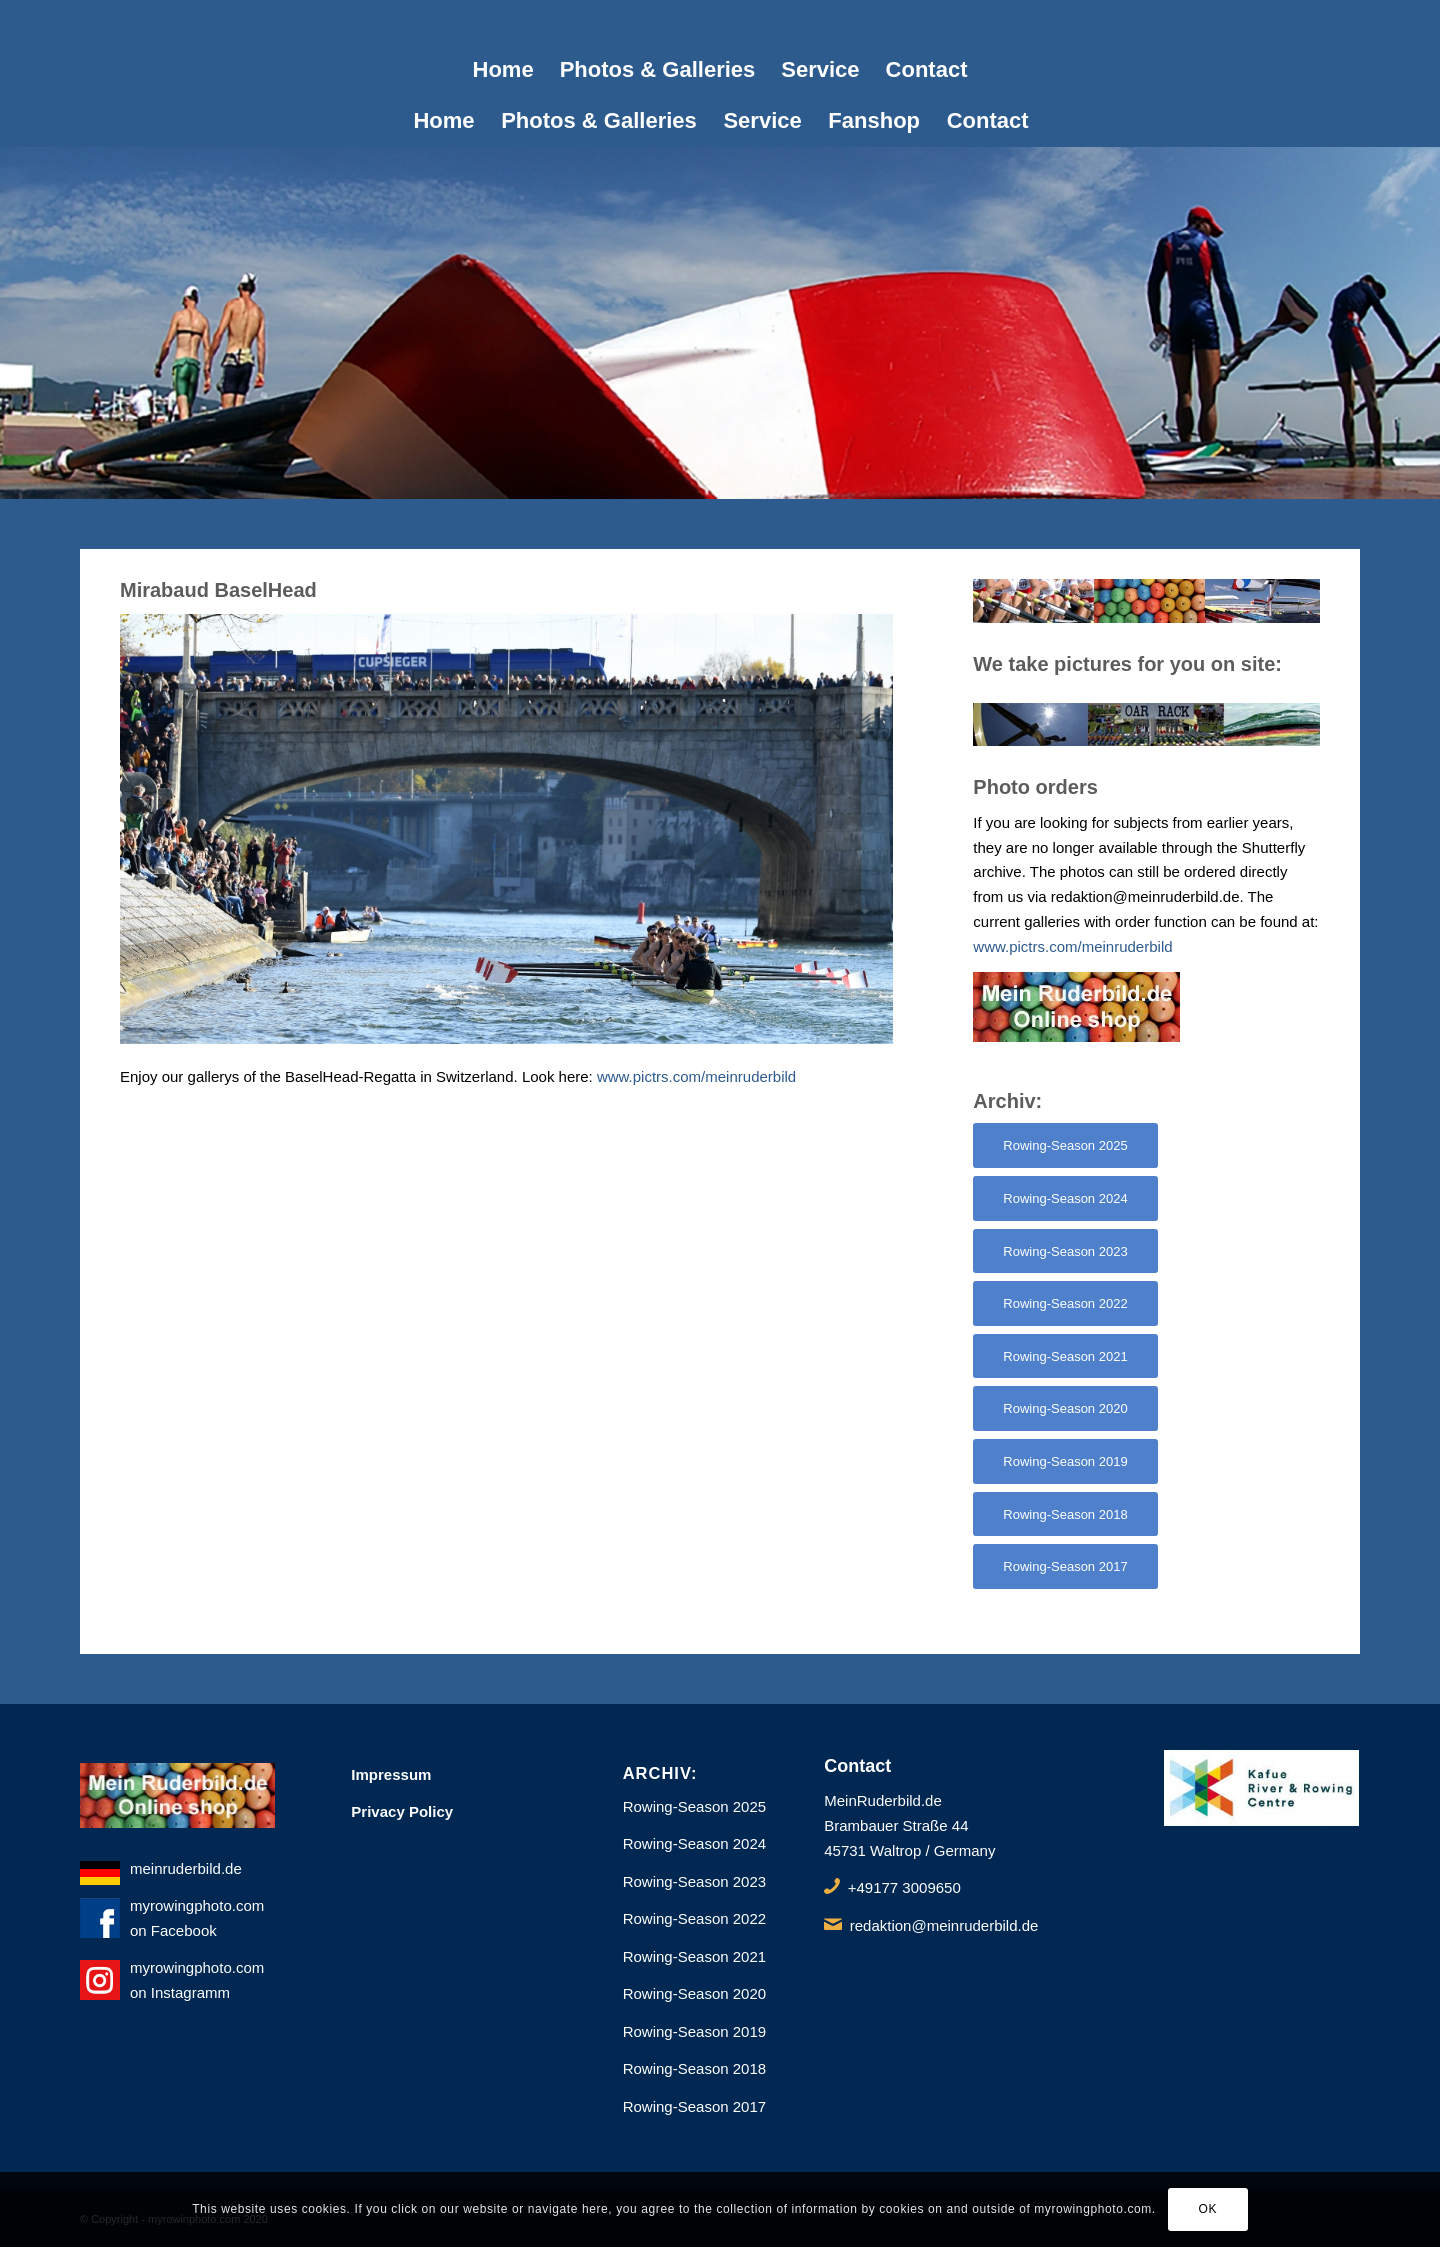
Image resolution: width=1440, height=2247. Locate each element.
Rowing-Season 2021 (694, 1956)
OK (1208, 2209)
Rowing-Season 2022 (694, 1918)
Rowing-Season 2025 (694, 1806)
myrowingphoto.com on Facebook (177, 1920)
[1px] (720, 22)
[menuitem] (503, 70)
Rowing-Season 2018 (694, 2068)
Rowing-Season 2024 (694, 1843)
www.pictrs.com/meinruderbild (696, 1076)
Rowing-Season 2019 (694, 2031)
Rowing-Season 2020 (694, 1993)
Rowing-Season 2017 (694, 2106)
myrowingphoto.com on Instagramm (177, 1982)
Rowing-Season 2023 (694, 1881)
